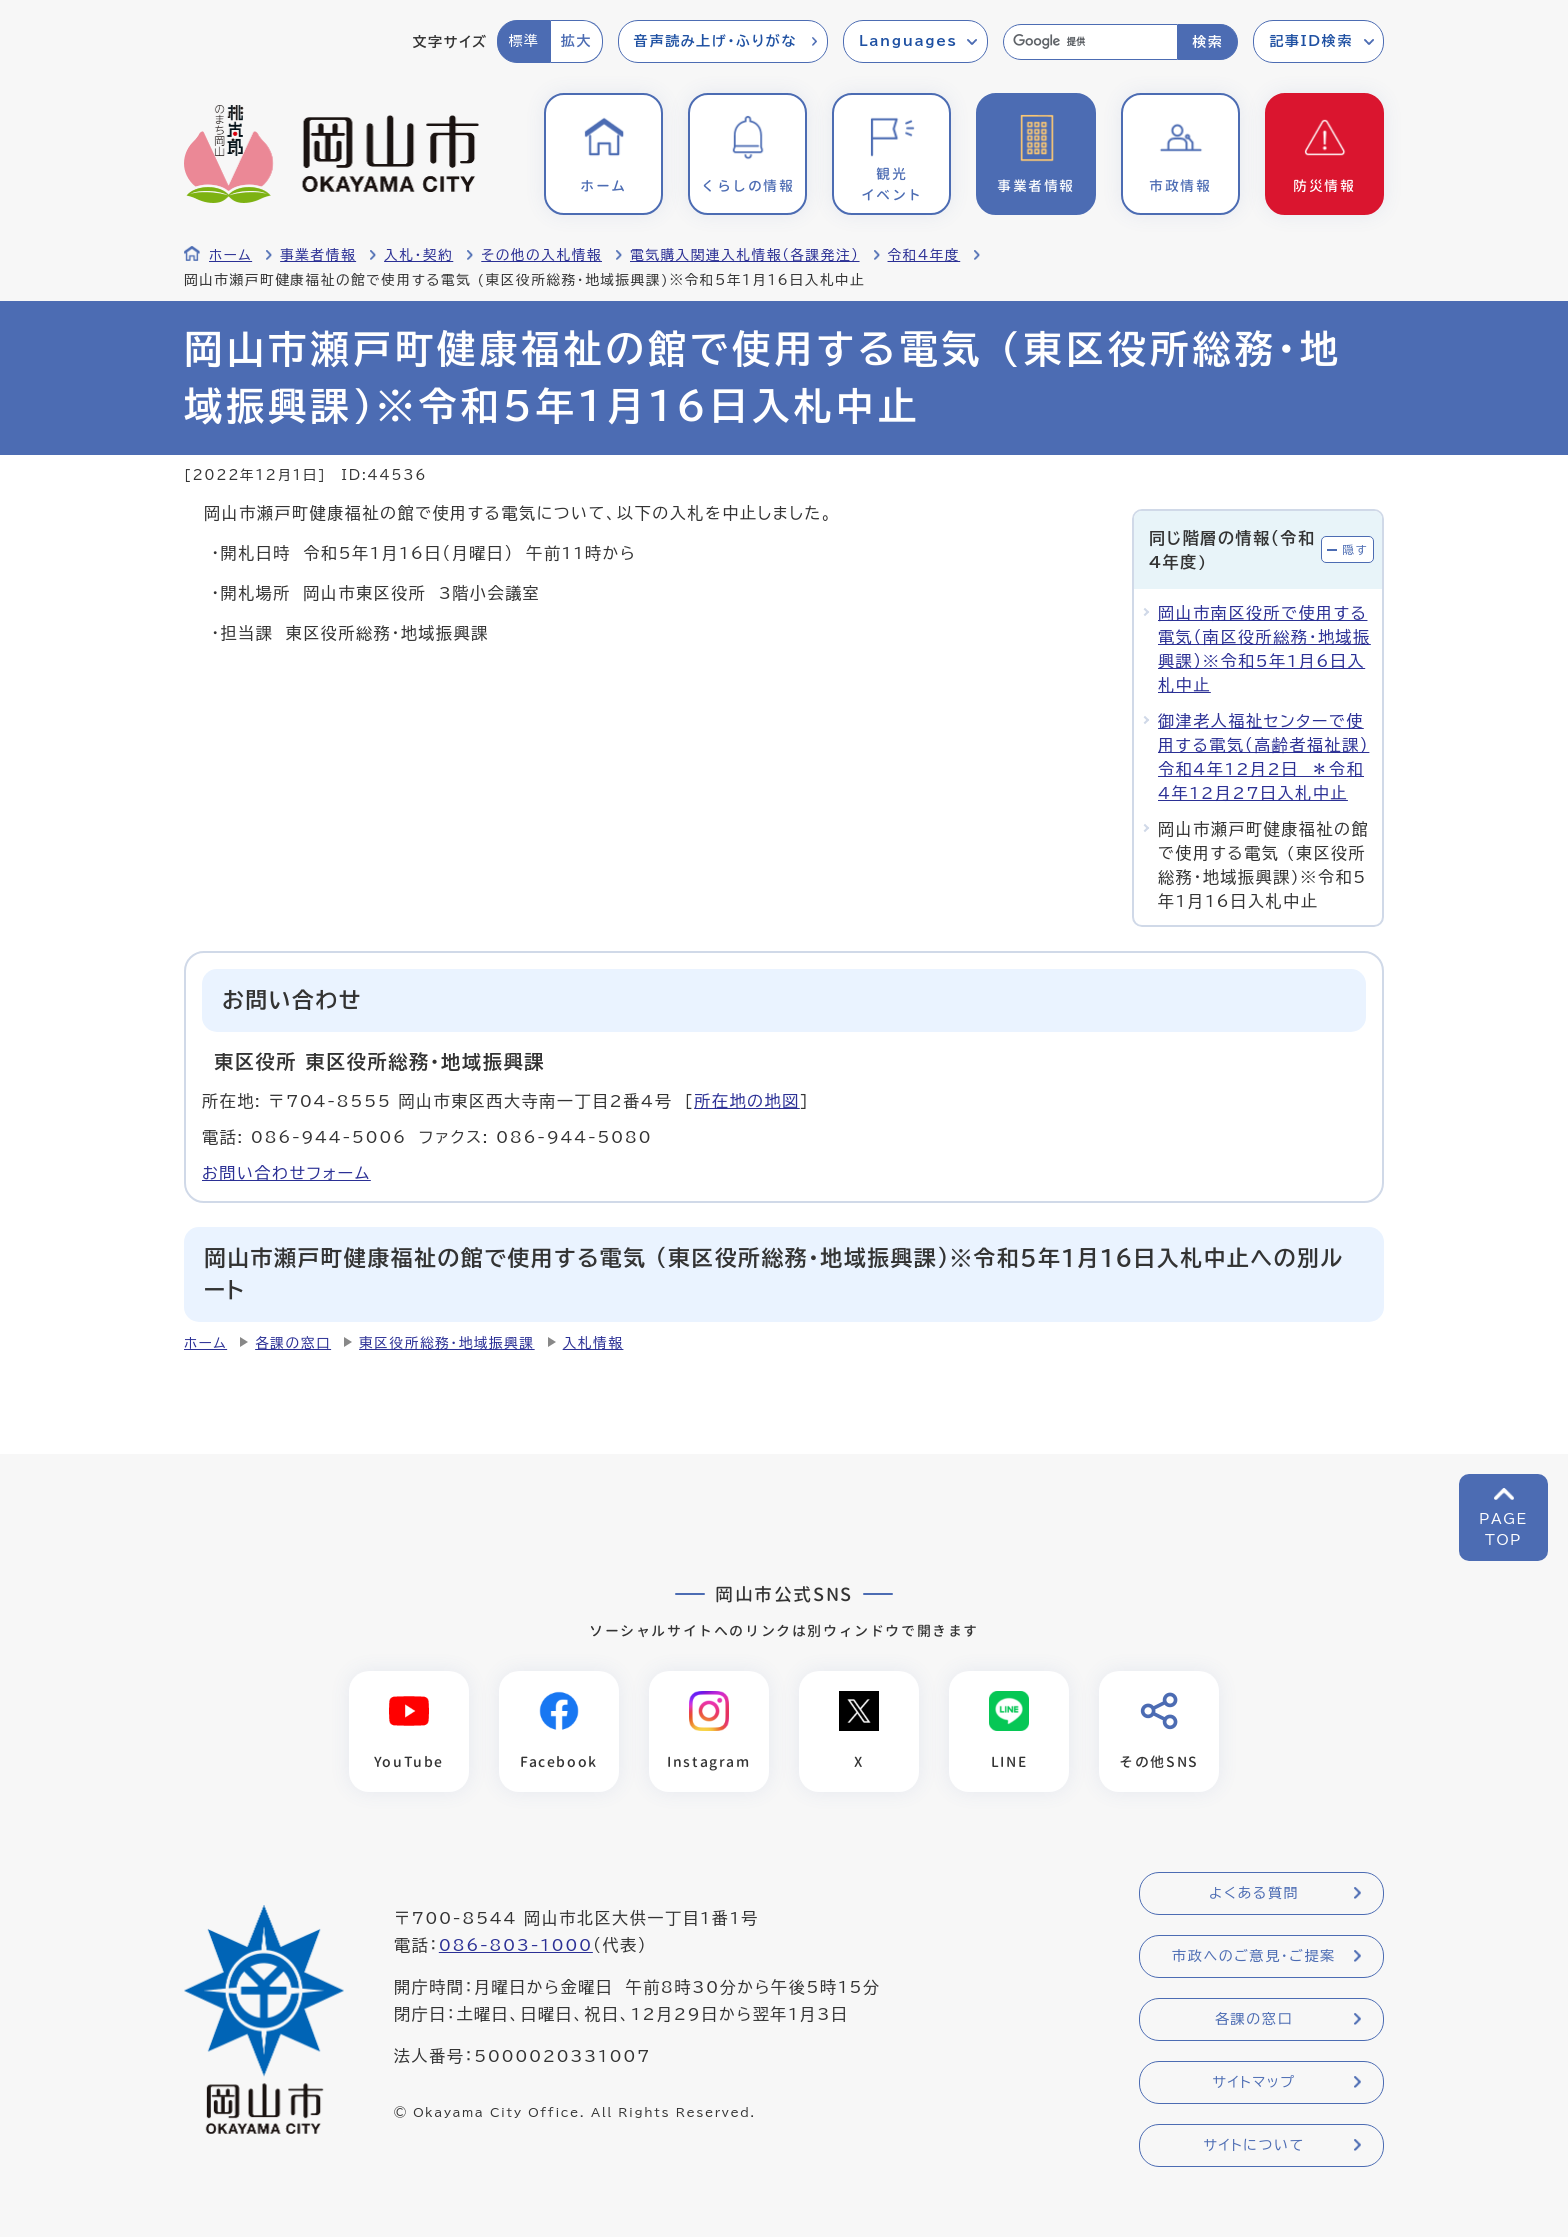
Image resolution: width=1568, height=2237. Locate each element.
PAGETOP (1503, 1529)
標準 (523, 41)
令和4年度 (924, 255)
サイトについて (1253, 2145)
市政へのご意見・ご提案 (1254, 1956)
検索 (1207, 42)
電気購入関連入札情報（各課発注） (745, 255)
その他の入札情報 (541, 255)
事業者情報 (318, 255)
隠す (1355, 549)
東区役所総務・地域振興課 (447, 1343)
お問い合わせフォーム (286, 1173)
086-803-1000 (516, 1945)
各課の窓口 (293, 1343)
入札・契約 (418, 255)
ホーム (230, 255)
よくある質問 (1254, 1893)
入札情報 (593, 1343)
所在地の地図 (747, 1101)
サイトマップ (1253, 2082)
